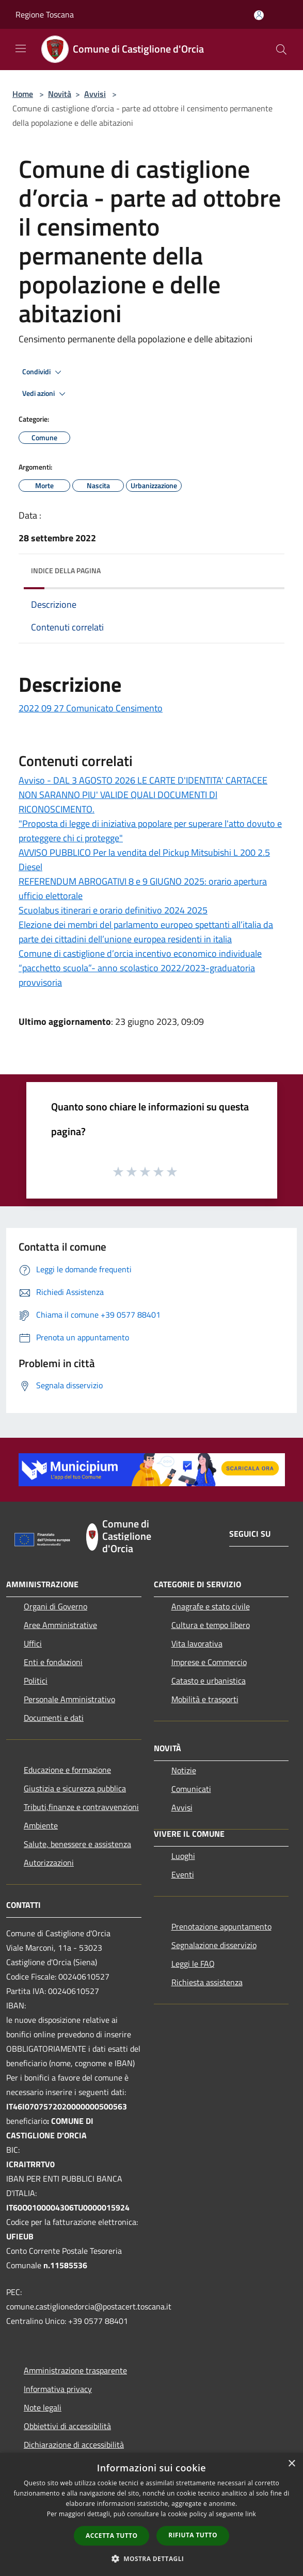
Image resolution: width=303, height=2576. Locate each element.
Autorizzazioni (49, 1862)
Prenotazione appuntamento (221, 1926)
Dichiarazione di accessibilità (74, 2444)
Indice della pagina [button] (66, 570)
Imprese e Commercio (209, 1662)
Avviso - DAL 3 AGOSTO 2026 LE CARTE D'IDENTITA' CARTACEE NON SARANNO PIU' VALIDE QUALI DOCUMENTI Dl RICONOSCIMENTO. (143, 794)
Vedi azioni (45, 394)
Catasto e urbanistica (208, 1680)
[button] (151, 2558)
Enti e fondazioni (53, 1662)
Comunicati (191, 1789)
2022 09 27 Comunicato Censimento (91, 708)
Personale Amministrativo (69, 1699)
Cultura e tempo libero (210, 1625)
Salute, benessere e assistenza (77, 1844)
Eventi (182, 1874)
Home (22, 94)
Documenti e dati (54, 1717)
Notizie (183, 1770)
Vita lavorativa (196, 1643)
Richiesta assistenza (207, 1982)
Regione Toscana (44, 14)
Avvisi (95, 94)
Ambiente (41, 1825)
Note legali (42, 2407)
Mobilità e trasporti (204, 1699)
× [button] (291, 2464)
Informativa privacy (58, 2389)
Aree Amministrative (60, 1625)
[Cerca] (281, 49)
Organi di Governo (55, 1606)
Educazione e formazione (67, 1770)
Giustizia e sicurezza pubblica (75, 1788)
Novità (59, 94)
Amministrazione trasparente (75, 2370)
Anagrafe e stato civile (210, 1606)
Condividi (43, 372)
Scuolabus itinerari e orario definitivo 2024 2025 (113, 910)
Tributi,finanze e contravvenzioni (81, 1807)
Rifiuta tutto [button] (192, 2535)
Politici (35, 1680)
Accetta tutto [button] (111, 2535)
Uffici (33, 1643)
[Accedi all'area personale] (259, 15)
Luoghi (183, 1856)
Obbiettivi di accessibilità (67, 2426)
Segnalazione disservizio (214, 1945)
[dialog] (151, 2514)
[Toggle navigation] (20, 48)
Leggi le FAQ (193, 1963)
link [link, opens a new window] (250, 2513)
